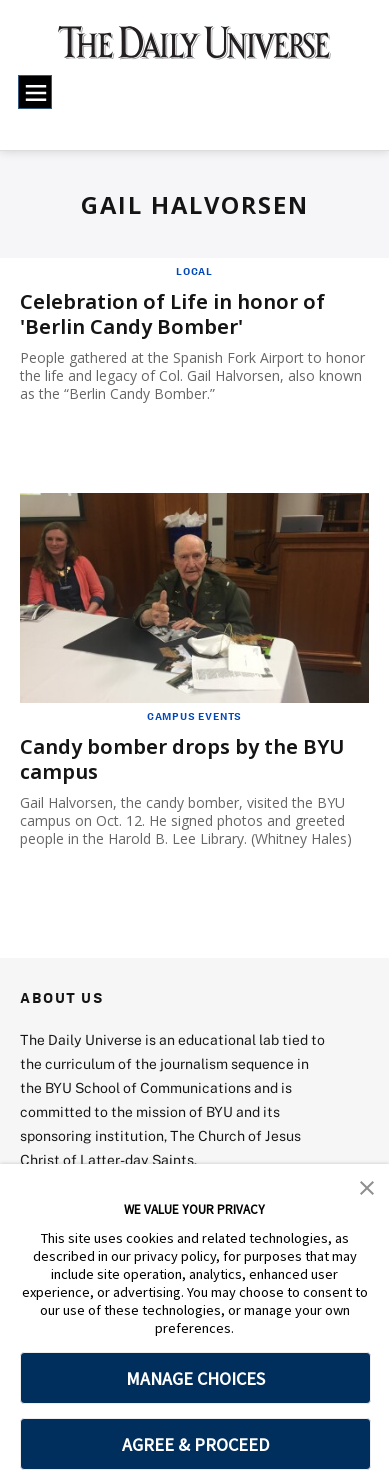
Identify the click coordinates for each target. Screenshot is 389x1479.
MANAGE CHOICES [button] (195, 1378)
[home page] (194, 49)
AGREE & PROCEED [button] (195, 1444)
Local (194, 271)
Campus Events (194, 716)
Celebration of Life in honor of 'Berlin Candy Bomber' (172, 314)
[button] (367, 1186)
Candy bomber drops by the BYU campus (182, 759)
